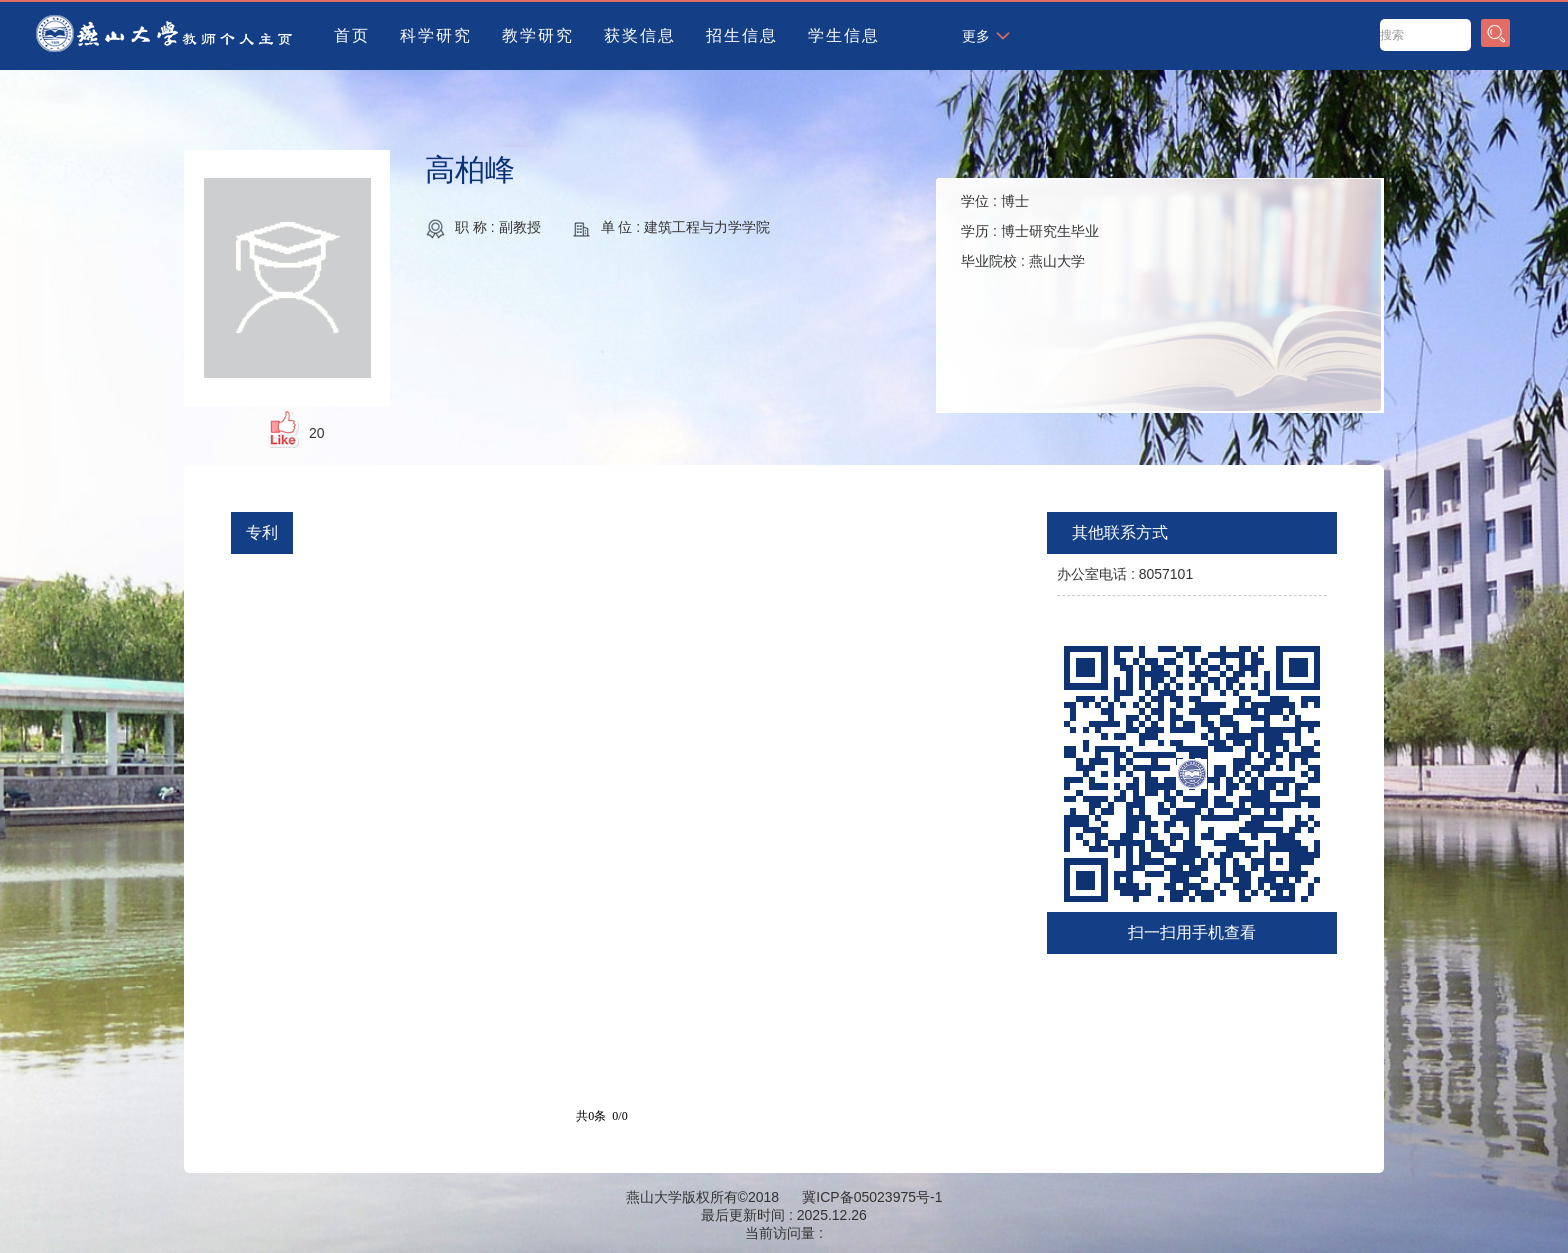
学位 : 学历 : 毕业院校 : (1030, 231)
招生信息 (742, 35)
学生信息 (844, 35)
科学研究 (436, 35)
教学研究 (538, 35)
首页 (352, 35)
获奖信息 (640, 35)
